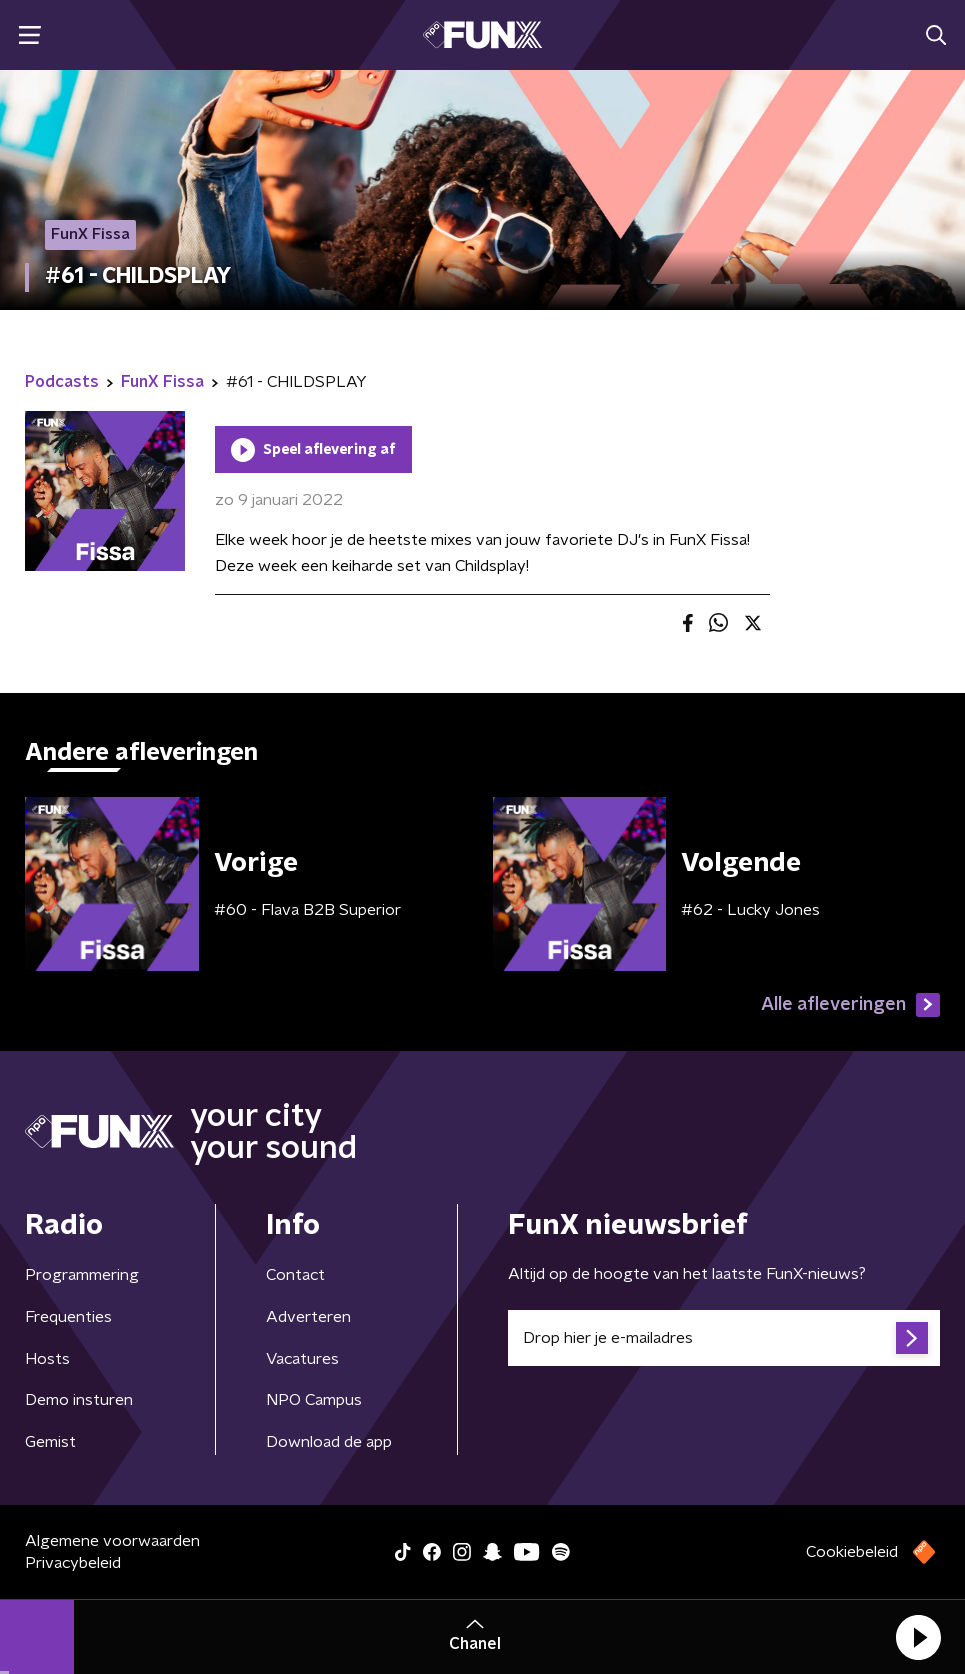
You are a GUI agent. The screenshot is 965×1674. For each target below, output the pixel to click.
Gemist (50, 1442)
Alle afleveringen (850, 1005)
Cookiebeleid (852, 1552)
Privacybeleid (73, 1563)
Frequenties (68, 1317)
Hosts (47, 1359)
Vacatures (302, 1359)
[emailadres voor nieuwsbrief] (724, 1338)
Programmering (82, 1275)
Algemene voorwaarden (112, 1541)
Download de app (329, 1442)
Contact (295, 1275)
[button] (918, 1637)
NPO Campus (314, 1400)
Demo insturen (79, 1400)
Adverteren (308, 1317)
